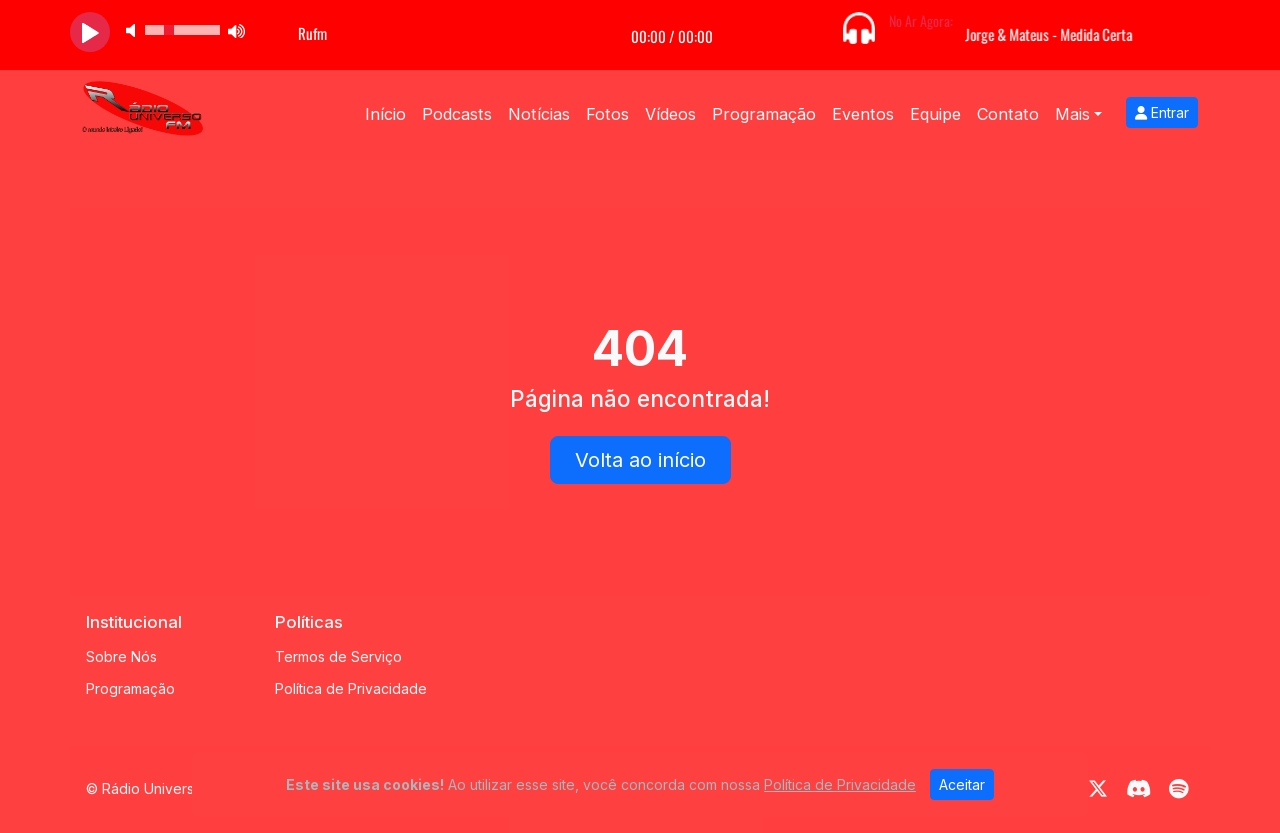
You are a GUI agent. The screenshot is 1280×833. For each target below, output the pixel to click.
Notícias (539, 114)
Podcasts (457, 114)
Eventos (863, 114)
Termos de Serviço (338, 656)
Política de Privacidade (351, 688)
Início (385, 114)
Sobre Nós (121, 656)
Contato (1008, 114)
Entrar (1162, 112)
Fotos (607, 114)
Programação (764, 114)
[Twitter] (1098, 789)
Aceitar (962, 784)
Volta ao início (640, 460)
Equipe (935, 114)
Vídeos (670, 114)
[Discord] (1138, 789)
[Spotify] (1178, 789)
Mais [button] (1072, 114)
